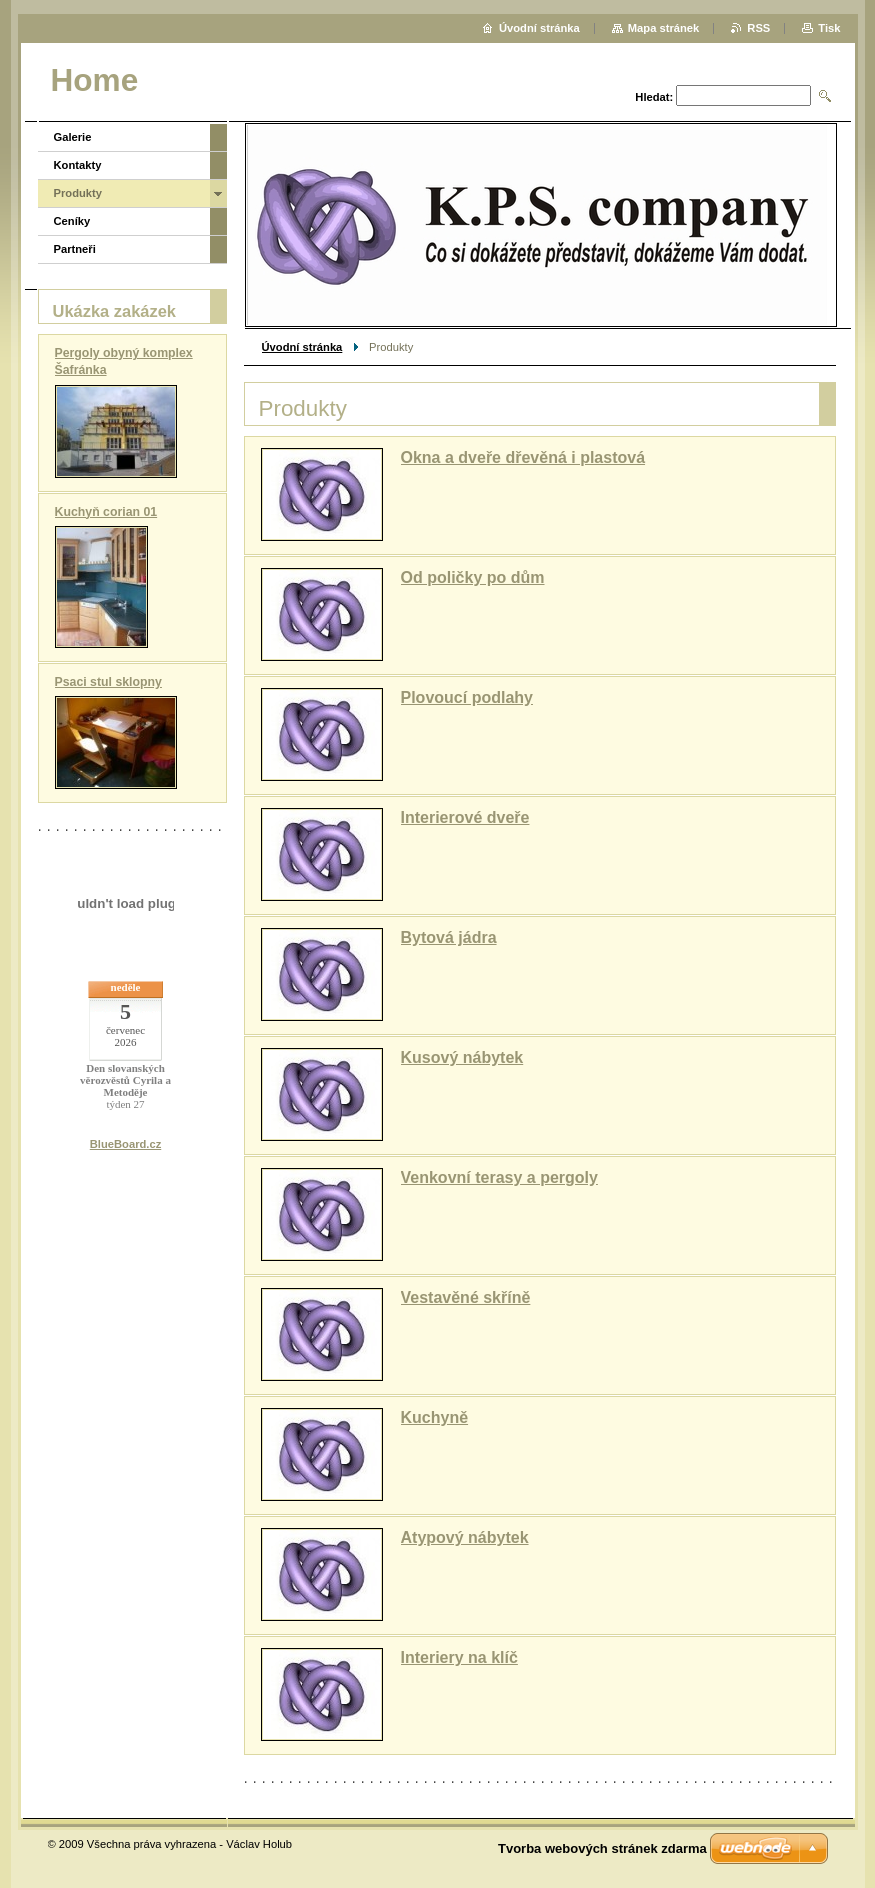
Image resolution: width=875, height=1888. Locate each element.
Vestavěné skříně (466, 1297)
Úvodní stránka (302, 347)
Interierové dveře (465, 817)
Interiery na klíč (459, 1657)
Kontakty (78, 165)
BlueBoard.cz (126, 1144)
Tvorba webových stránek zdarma (602, 1848)
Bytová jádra (449, 937)
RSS (758, 28)
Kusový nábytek (462, 1057)
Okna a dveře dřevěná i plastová (523, 457)
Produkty (78, 193)
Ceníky (72, 221)
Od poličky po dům (473, 577)
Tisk (829, 28)
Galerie (73, 137)
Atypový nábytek (465, 1537)
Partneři (75, 249)
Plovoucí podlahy (467, 697)
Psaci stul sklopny (108, 682)
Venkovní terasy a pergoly (499, 1177)
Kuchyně (435, 1417)
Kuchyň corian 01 (106, 512)
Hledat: (654, 97)
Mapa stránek (664, 28)
